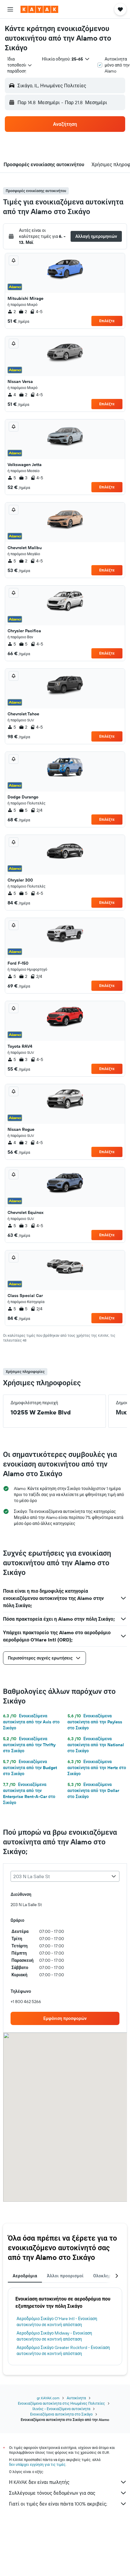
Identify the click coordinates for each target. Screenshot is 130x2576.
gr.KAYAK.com (48, 2398)
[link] (65, 2018)
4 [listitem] (12, 394)
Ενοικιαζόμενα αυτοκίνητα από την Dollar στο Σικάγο (93, 1790)
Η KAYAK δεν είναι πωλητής (68, 2482)
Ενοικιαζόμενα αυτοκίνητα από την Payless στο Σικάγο (95, 1722)
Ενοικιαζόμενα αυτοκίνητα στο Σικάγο (61, 2414)
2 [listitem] (12, 311)
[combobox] (20, 65)
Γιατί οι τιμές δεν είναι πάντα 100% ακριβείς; (68, 2503)
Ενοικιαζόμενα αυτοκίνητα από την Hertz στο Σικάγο (97, 1767)
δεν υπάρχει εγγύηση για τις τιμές (37, 2464)
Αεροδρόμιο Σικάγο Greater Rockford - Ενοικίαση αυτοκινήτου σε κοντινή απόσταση (63, 2350)
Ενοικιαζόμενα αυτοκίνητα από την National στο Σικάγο (96, 1744)
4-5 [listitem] (36, 311)
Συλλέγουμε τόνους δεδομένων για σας (68, 2493)
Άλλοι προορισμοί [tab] (65, 2276)
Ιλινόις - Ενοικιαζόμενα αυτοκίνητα (61, 2408)
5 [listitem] (12, 478)
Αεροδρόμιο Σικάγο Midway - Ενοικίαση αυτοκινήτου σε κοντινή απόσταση (54, 2336)
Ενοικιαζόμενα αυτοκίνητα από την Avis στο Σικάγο (31, 1722)
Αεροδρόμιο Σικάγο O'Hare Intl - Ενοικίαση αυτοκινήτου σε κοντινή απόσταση (57, 2321)
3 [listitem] (23, 478)
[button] (10, 9)
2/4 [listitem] (36, 810)
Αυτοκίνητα (76, 2398)
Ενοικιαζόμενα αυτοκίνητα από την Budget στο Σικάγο (30, 1767)
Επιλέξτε (107, 321)
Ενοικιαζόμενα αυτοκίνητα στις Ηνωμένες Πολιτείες (61, 2403)
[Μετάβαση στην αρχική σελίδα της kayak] (39, 9)
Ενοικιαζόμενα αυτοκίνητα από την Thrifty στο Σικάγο (29, 1744)
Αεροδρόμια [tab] (25, 2276)
